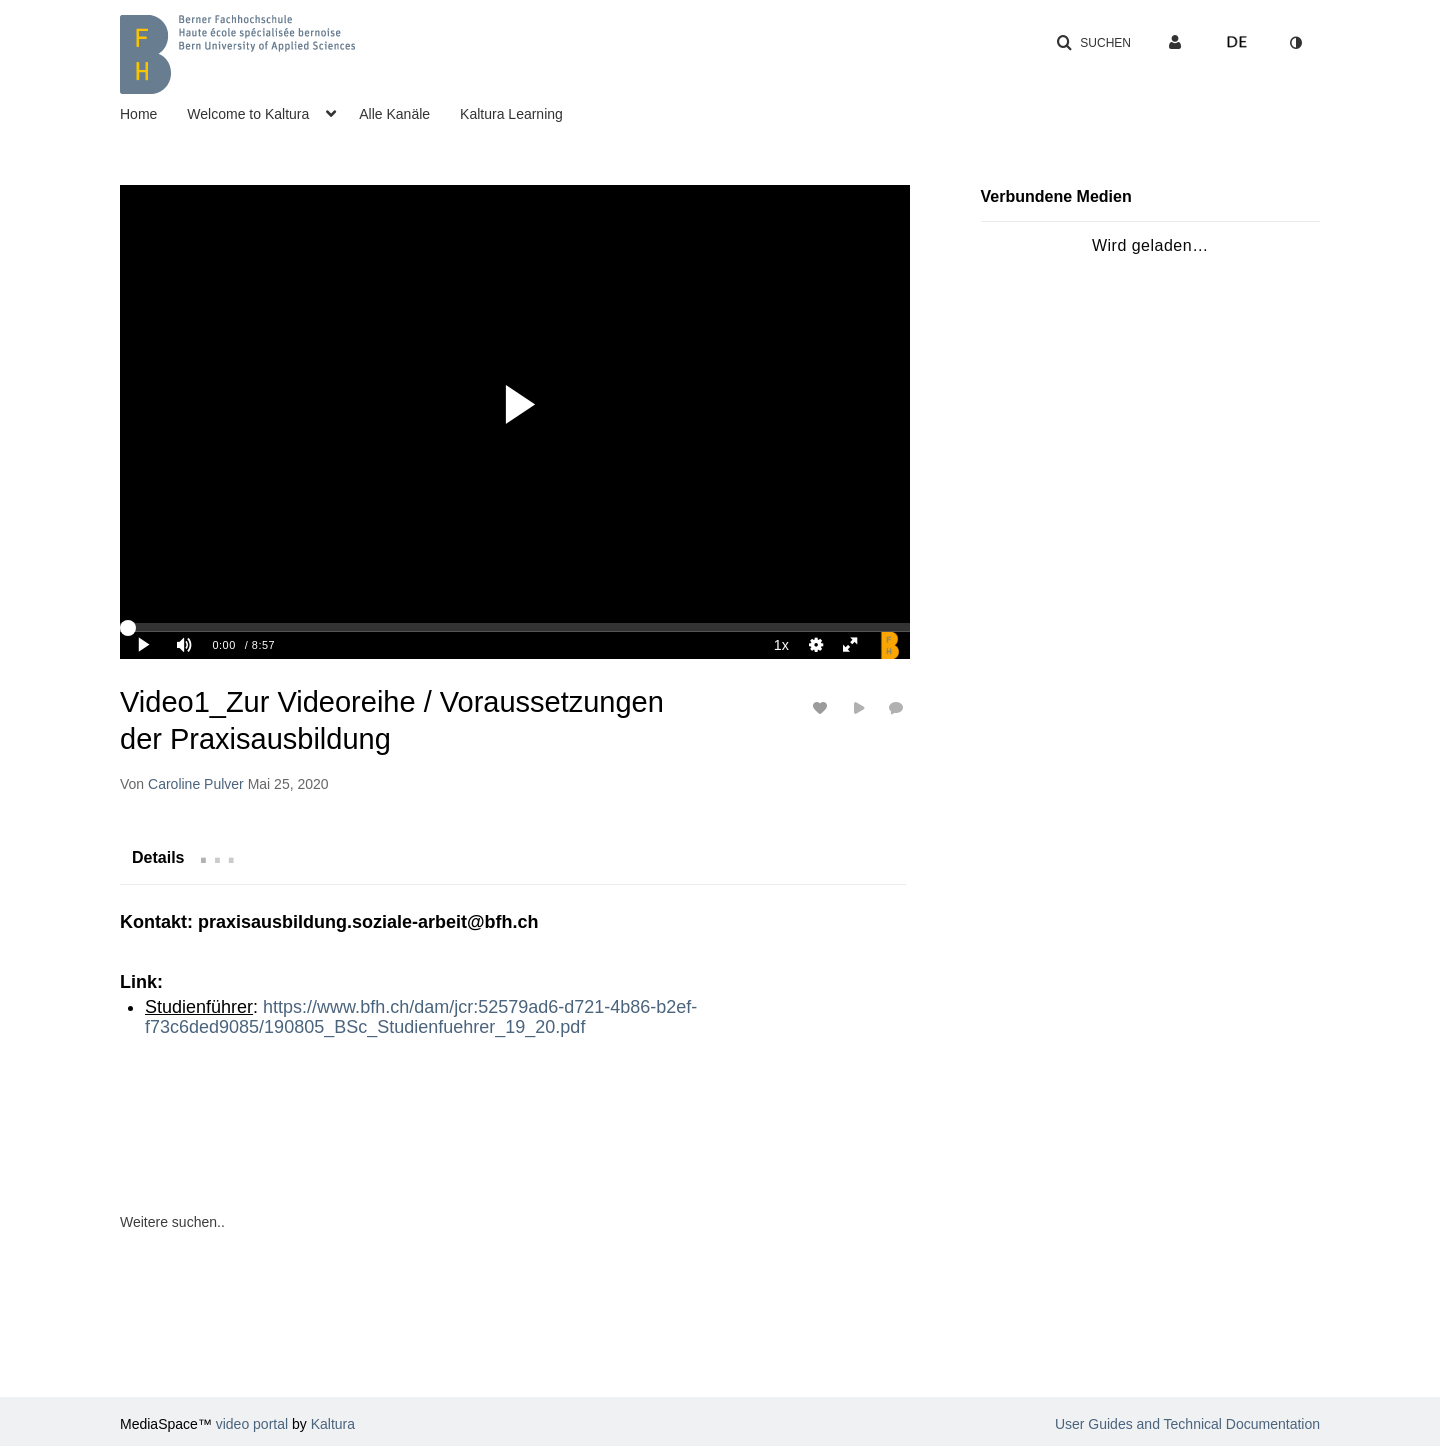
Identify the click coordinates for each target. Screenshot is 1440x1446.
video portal (252, 1424)
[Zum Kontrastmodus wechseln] (1295, 43)
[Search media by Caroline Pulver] (196, 784)
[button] (1093, 43)
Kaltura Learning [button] (511, 114)
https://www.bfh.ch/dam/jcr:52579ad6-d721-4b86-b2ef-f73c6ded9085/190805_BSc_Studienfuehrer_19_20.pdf (421, 1017)
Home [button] (138, 114)
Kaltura (333, 1424)
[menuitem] (153, 112)
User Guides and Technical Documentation (1187, 1424)
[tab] (158, 857)
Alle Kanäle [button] (394, 114)
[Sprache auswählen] (1237, 43)
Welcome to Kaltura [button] (248, 114)
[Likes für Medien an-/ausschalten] (823, 707)
